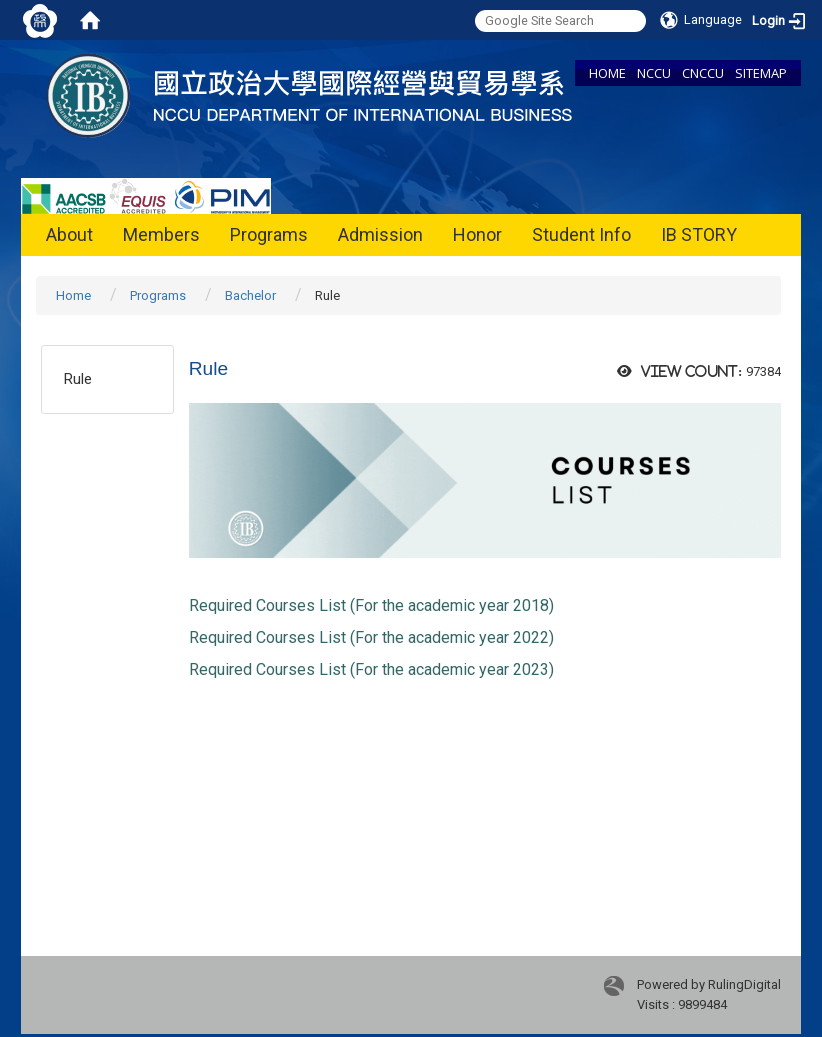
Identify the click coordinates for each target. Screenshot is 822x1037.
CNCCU (703, 73)
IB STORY (699, 234)
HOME (607, 73)
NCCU (654, 73)
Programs (269, 234)
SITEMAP (761, 73)
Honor (477, 234)
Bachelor (250, 295)
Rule (78, 379)
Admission (380, 234)
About (69, 234)
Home (73, 295)
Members (161, 234)
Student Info (581, 234)
